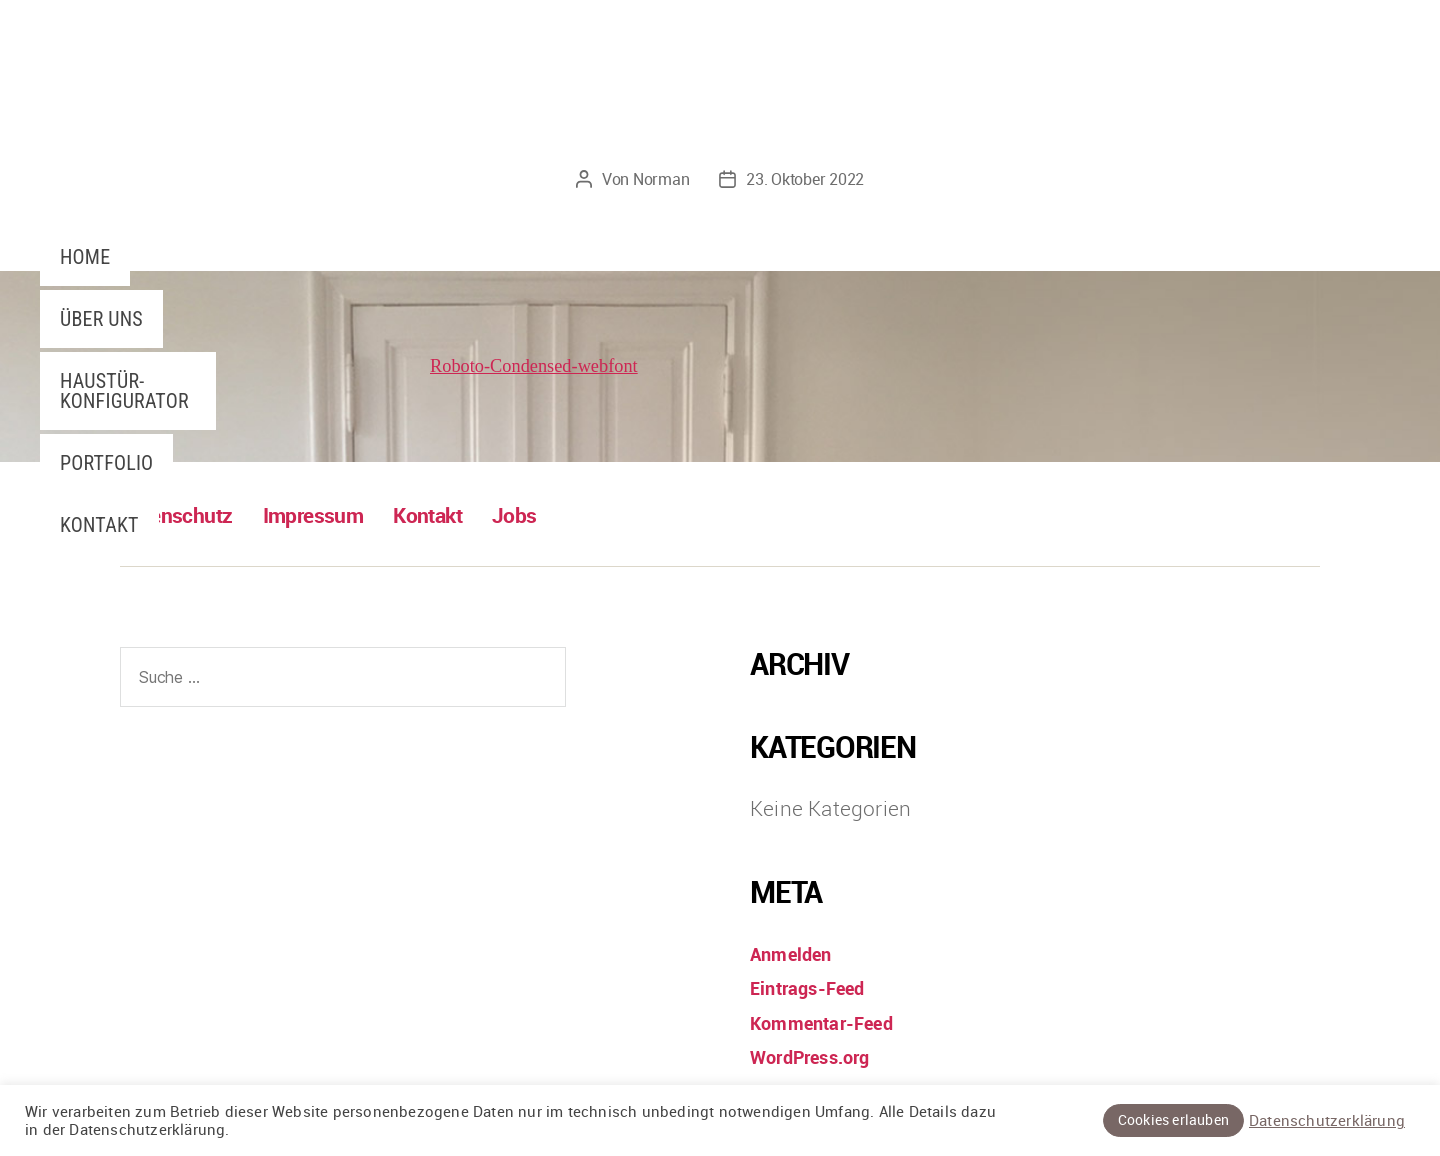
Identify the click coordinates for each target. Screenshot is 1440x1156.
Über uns (101, 319)
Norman (661, 179)
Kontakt (99, 525)
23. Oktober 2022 (805, 179)
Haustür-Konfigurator (124, 391)
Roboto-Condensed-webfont (549, 365)
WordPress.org (821, 1056)
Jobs (560, 514)
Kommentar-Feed (833, 1021)
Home (85, 257)
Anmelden (798, 952)
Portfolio (106, 463)
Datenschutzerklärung (1327, 1121)
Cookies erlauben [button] (1173, 1119)
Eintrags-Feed (818, 987)
